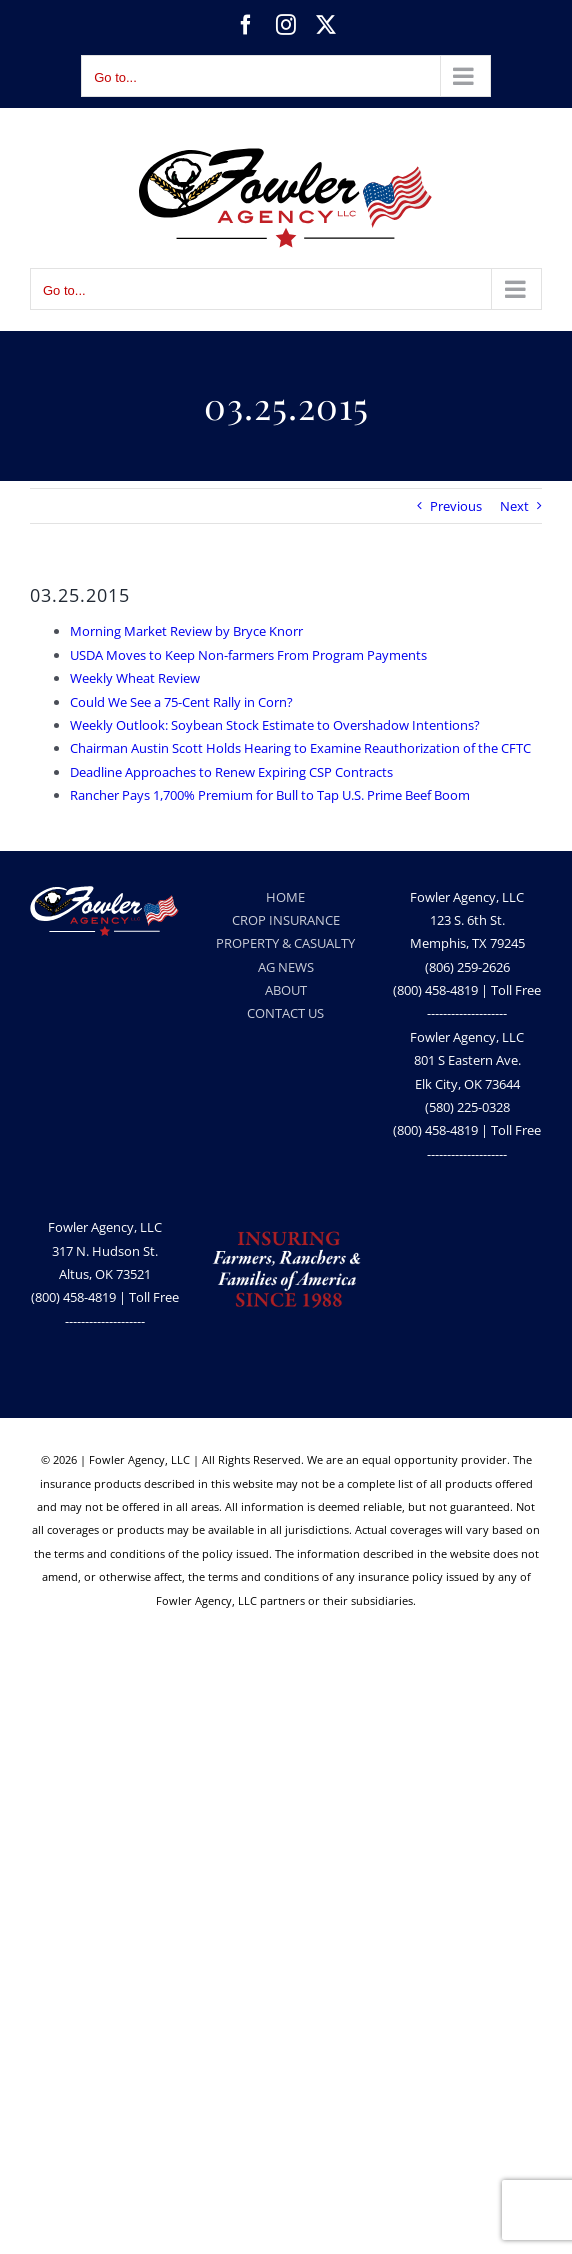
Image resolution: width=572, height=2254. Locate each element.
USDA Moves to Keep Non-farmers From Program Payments (248, 655)
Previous (456, 506)
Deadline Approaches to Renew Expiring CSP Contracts (231, 772)
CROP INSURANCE (286, 920)
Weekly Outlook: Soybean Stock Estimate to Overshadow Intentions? (275, 725)
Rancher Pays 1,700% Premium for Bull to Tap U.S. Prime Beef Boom (270, 795)
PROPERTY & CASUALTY (285, 943)
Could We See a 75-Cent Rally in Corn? (181, 702)
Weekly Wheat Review (135, 678)
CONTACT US (285, 1013)
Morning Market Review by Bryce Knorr (186, 631)
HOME (285, 897)
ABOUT (286, 990)
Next (514, 506)
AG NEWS (286, 967)
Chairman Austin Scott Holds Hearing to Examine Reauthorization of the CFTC (300, 748)
